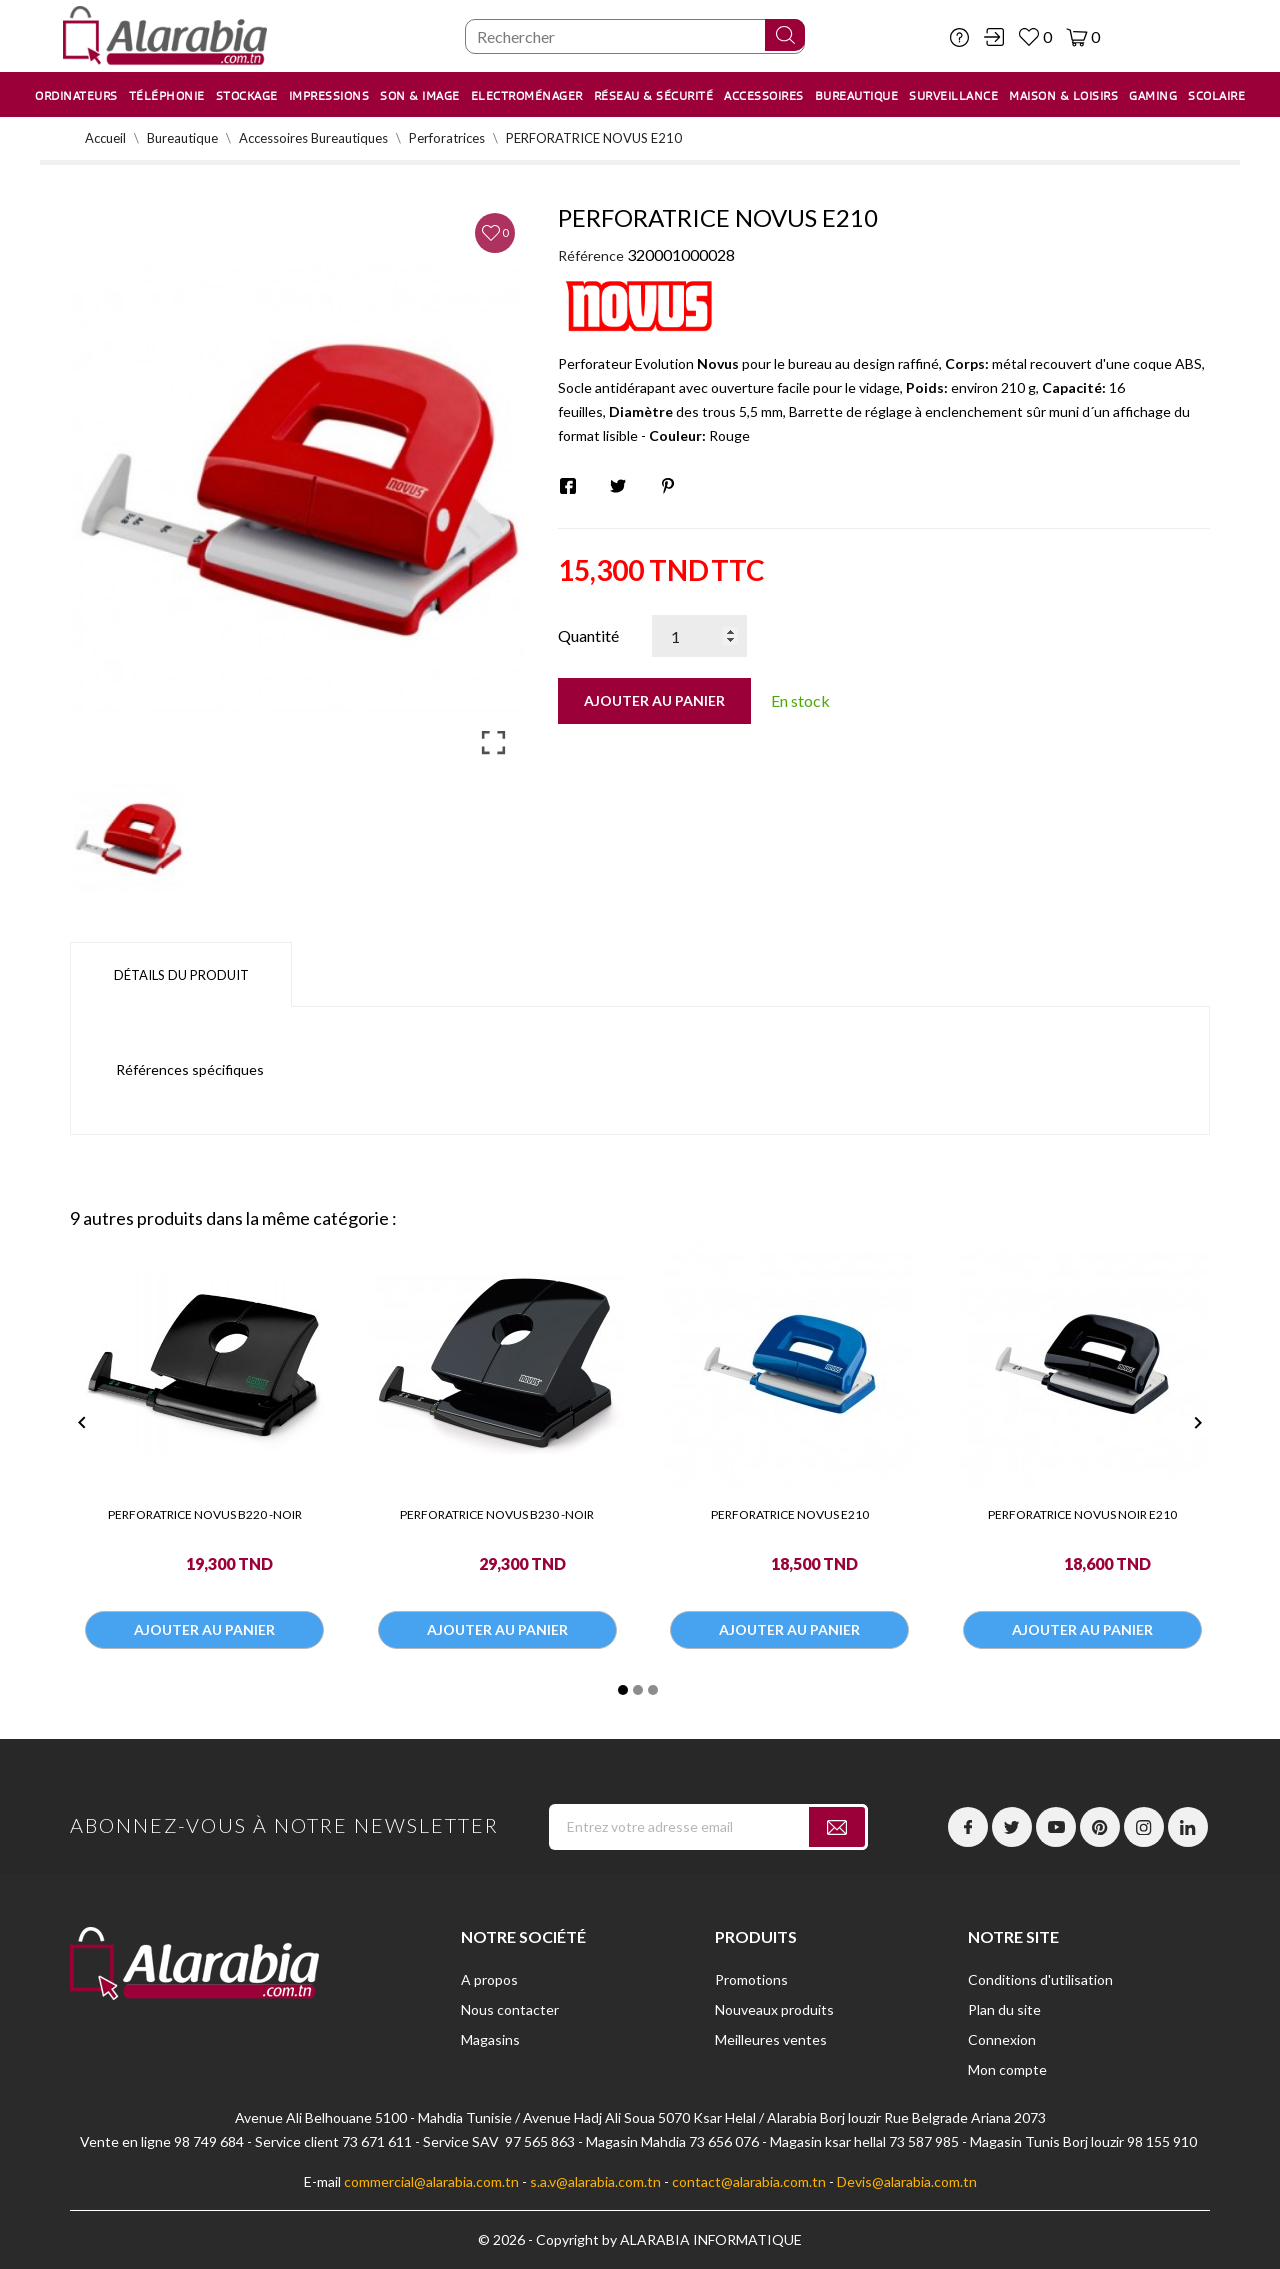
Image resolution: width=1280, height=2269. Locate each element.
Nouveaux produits (774, 2009)
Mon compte (1007, 2069)
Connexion (1002, 2039)
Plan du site (1004, 2009)
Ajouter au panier (654, 700)
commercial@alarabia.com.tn (431, 2181)
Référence (591, 255)
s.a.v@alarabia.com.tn (595, 2181)
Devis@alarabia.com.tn (907, 2181)
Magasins (490, 2039)
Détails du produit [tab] (181, 975)
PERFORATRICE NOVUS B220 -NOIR (205, 1514)
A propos (489, 1979)
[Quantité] (699, 636)
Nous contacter (510, 2009)
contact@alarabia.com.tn (749, 2181)
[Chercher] (635, 36)
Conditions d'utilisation (1040, 1979)
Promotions (751, 1979)
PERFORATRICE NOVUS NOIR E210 (1082, 1514)
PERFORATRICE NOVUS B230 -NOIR (497, 1514)
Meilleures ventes (771, 2039)
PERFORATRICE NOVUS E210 (790, 1514)
